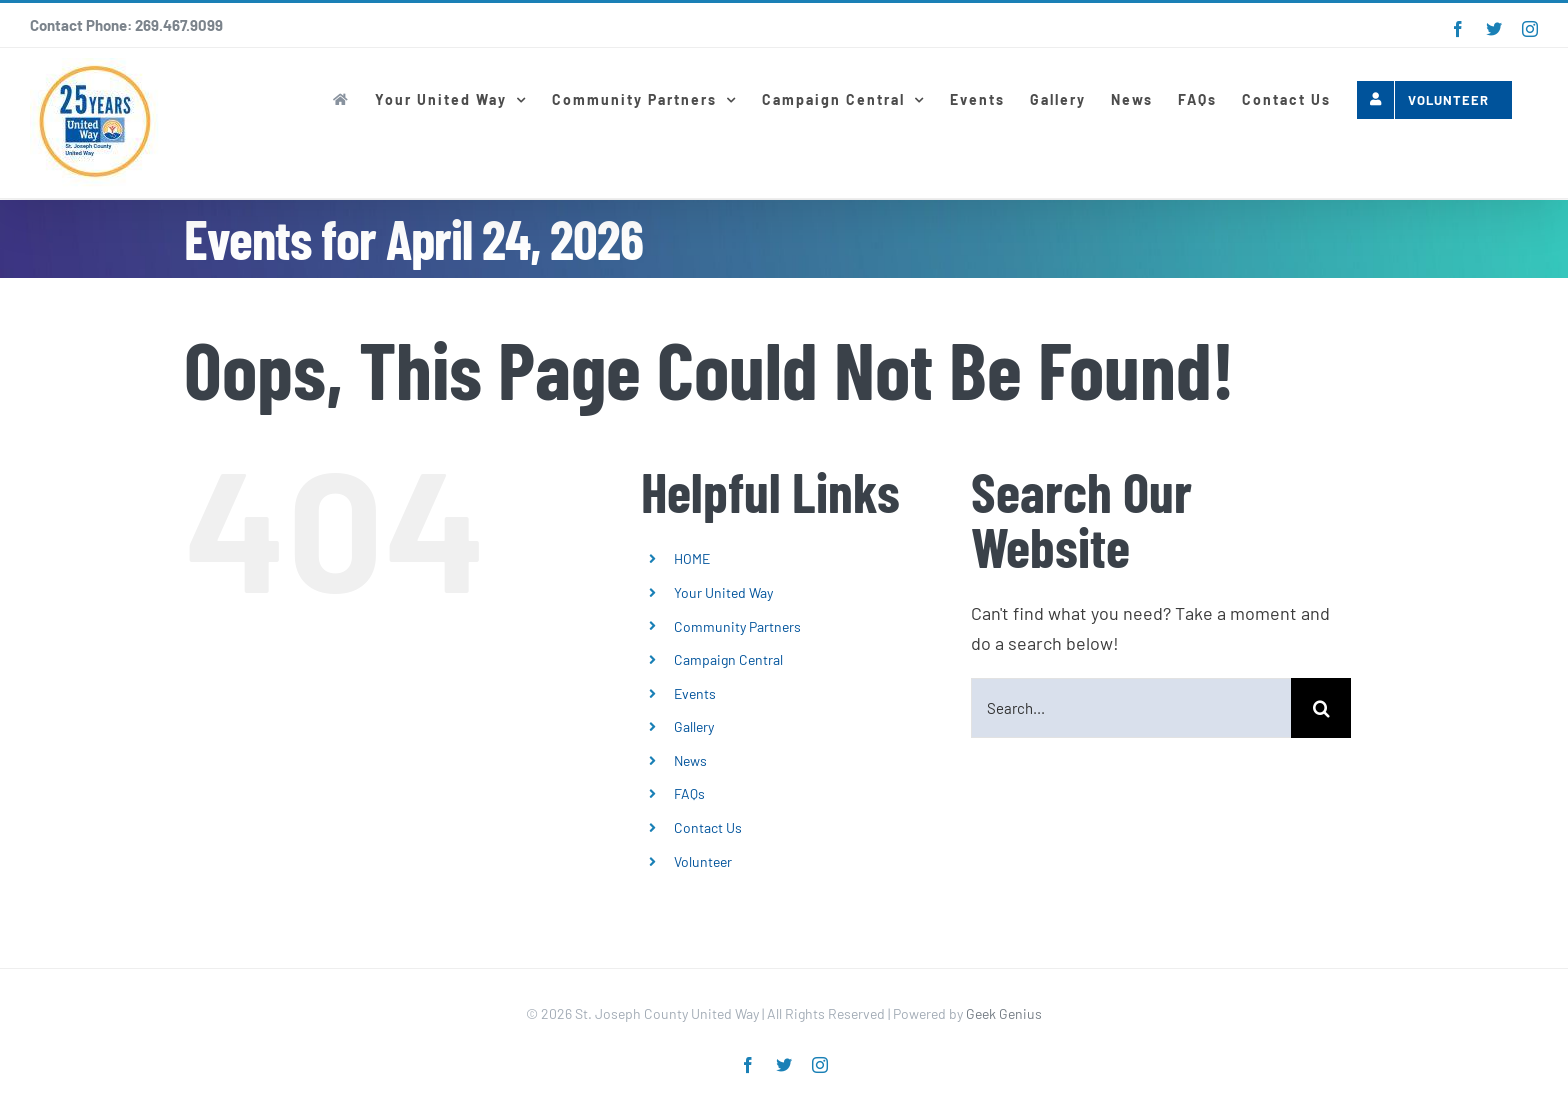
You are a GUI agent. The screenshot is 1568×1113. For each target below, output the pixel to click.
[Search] (1321, 708)
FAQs (689, 793)
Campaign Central (728, 659)
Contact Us (708, 827)
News (690, 760)
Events (695, 693)
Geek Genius (1004, 1013)
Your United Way (723, 592)
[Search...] (1131, 708)
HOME (692, 558)
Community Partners (737, 626)
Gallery (694, 726)
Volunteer (703, 861)
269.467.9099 (179, 25)
